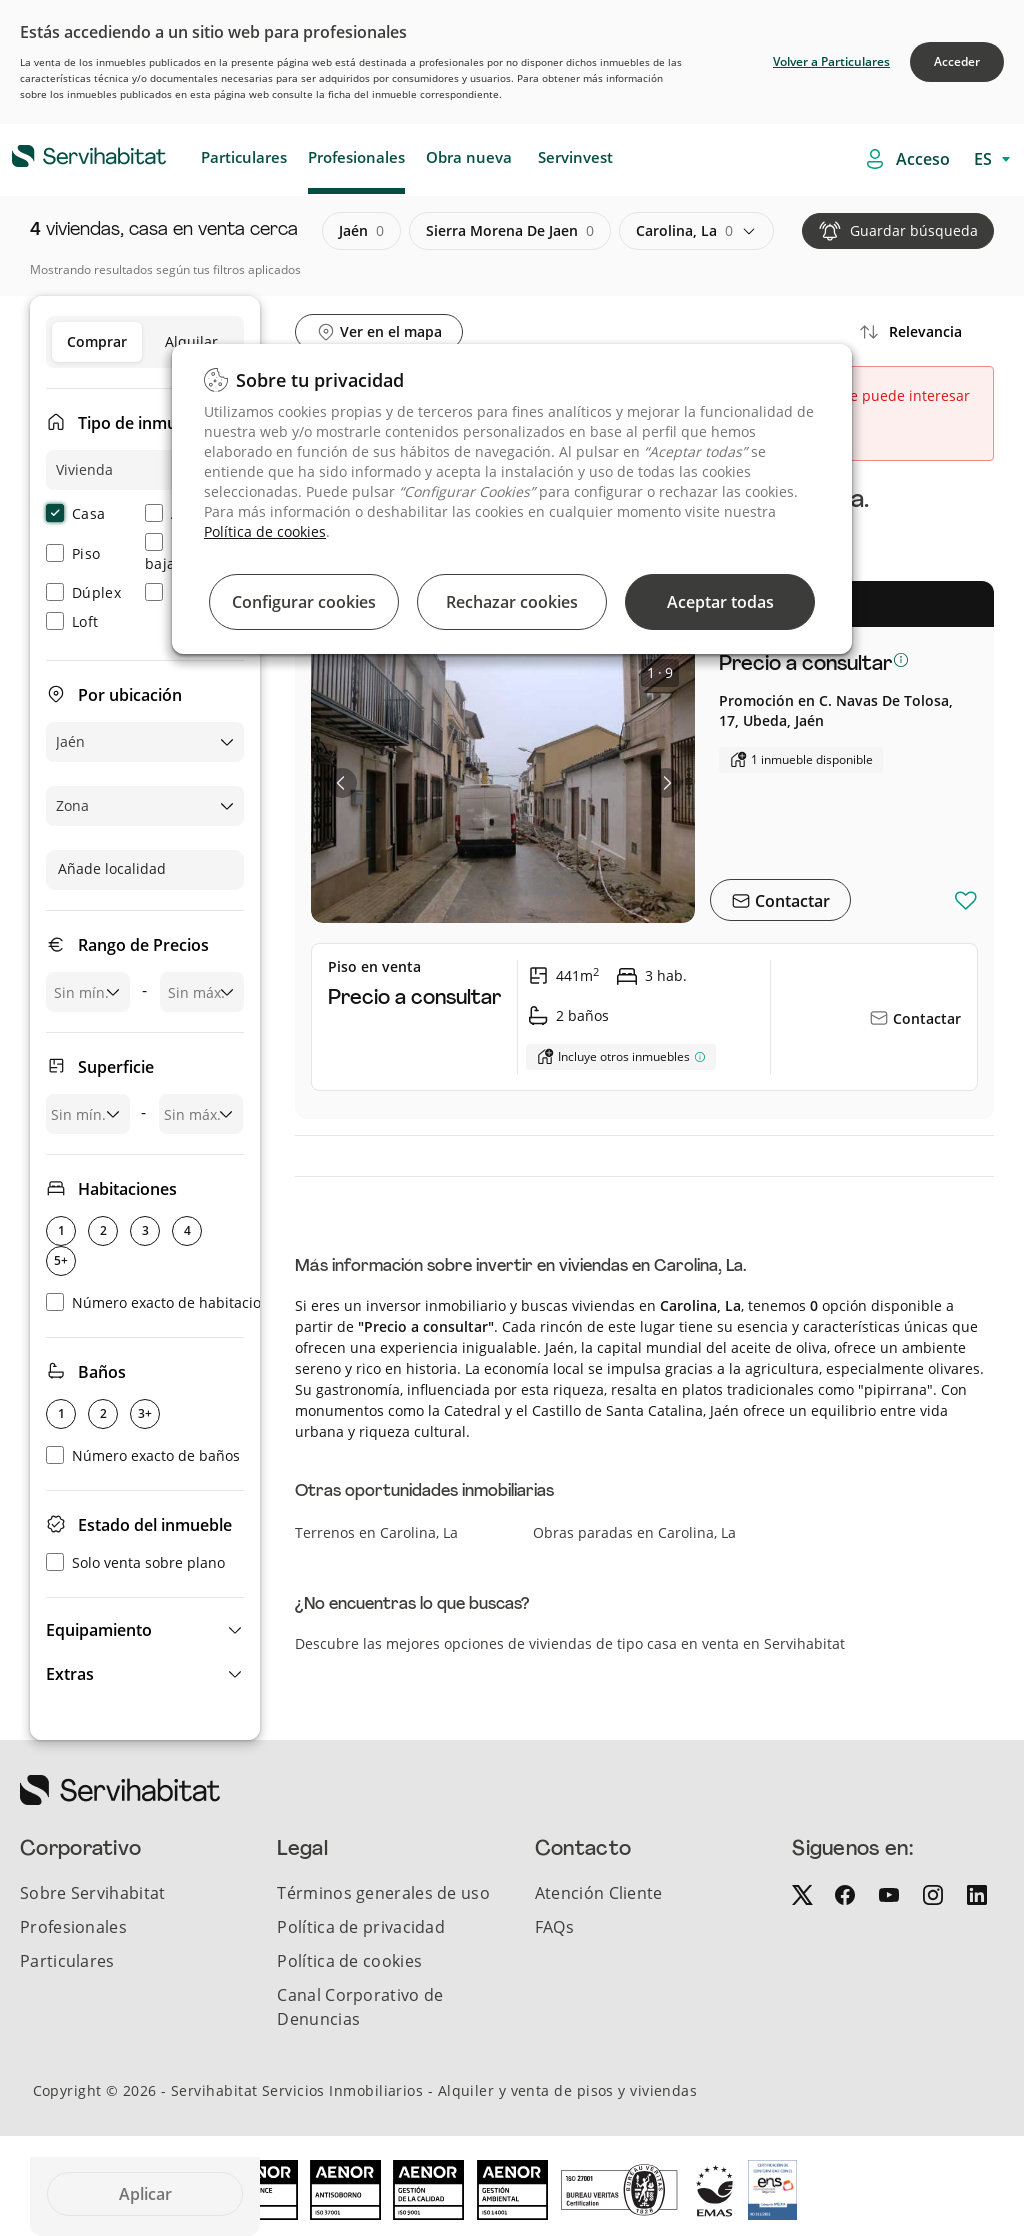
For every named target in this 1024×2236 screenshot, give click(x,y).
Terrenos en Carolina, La (376, 1532)
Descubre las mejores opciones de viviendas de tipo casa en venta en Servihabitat (570, 1643)
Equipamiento (99, 1630)
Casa (75, 513)
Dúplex (83, 592)
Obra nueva (469, 157)
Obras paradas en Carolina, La (634, 1532)
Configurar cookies (304, 602)
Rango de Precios (143, 945)
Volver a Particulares (831, 61)
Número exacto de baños (143, 1455)
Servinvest (575, 157)
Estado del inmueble (155, 1525)
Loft (72, 621)
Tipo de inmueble (143, 423)
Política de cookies (265, 531)
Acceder (957, 61)
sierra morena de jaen (510, 231)
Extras (70, 1674)
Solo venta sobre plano (135, 1562)
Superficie (116, 1067)
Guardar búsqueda (914, 230)
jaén (361, 231)
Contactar (790, 901)
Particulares (244, 157)
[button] (145, 1630)
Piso (73, 553)
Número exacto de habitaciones (165, 1302)
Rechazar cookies (512, 602)
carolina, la (684, 231)
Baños (102, 1372)
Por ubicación (130, 695)
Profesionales (356, 157)
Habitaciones (127, 1189)
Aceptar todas (720, 602)
